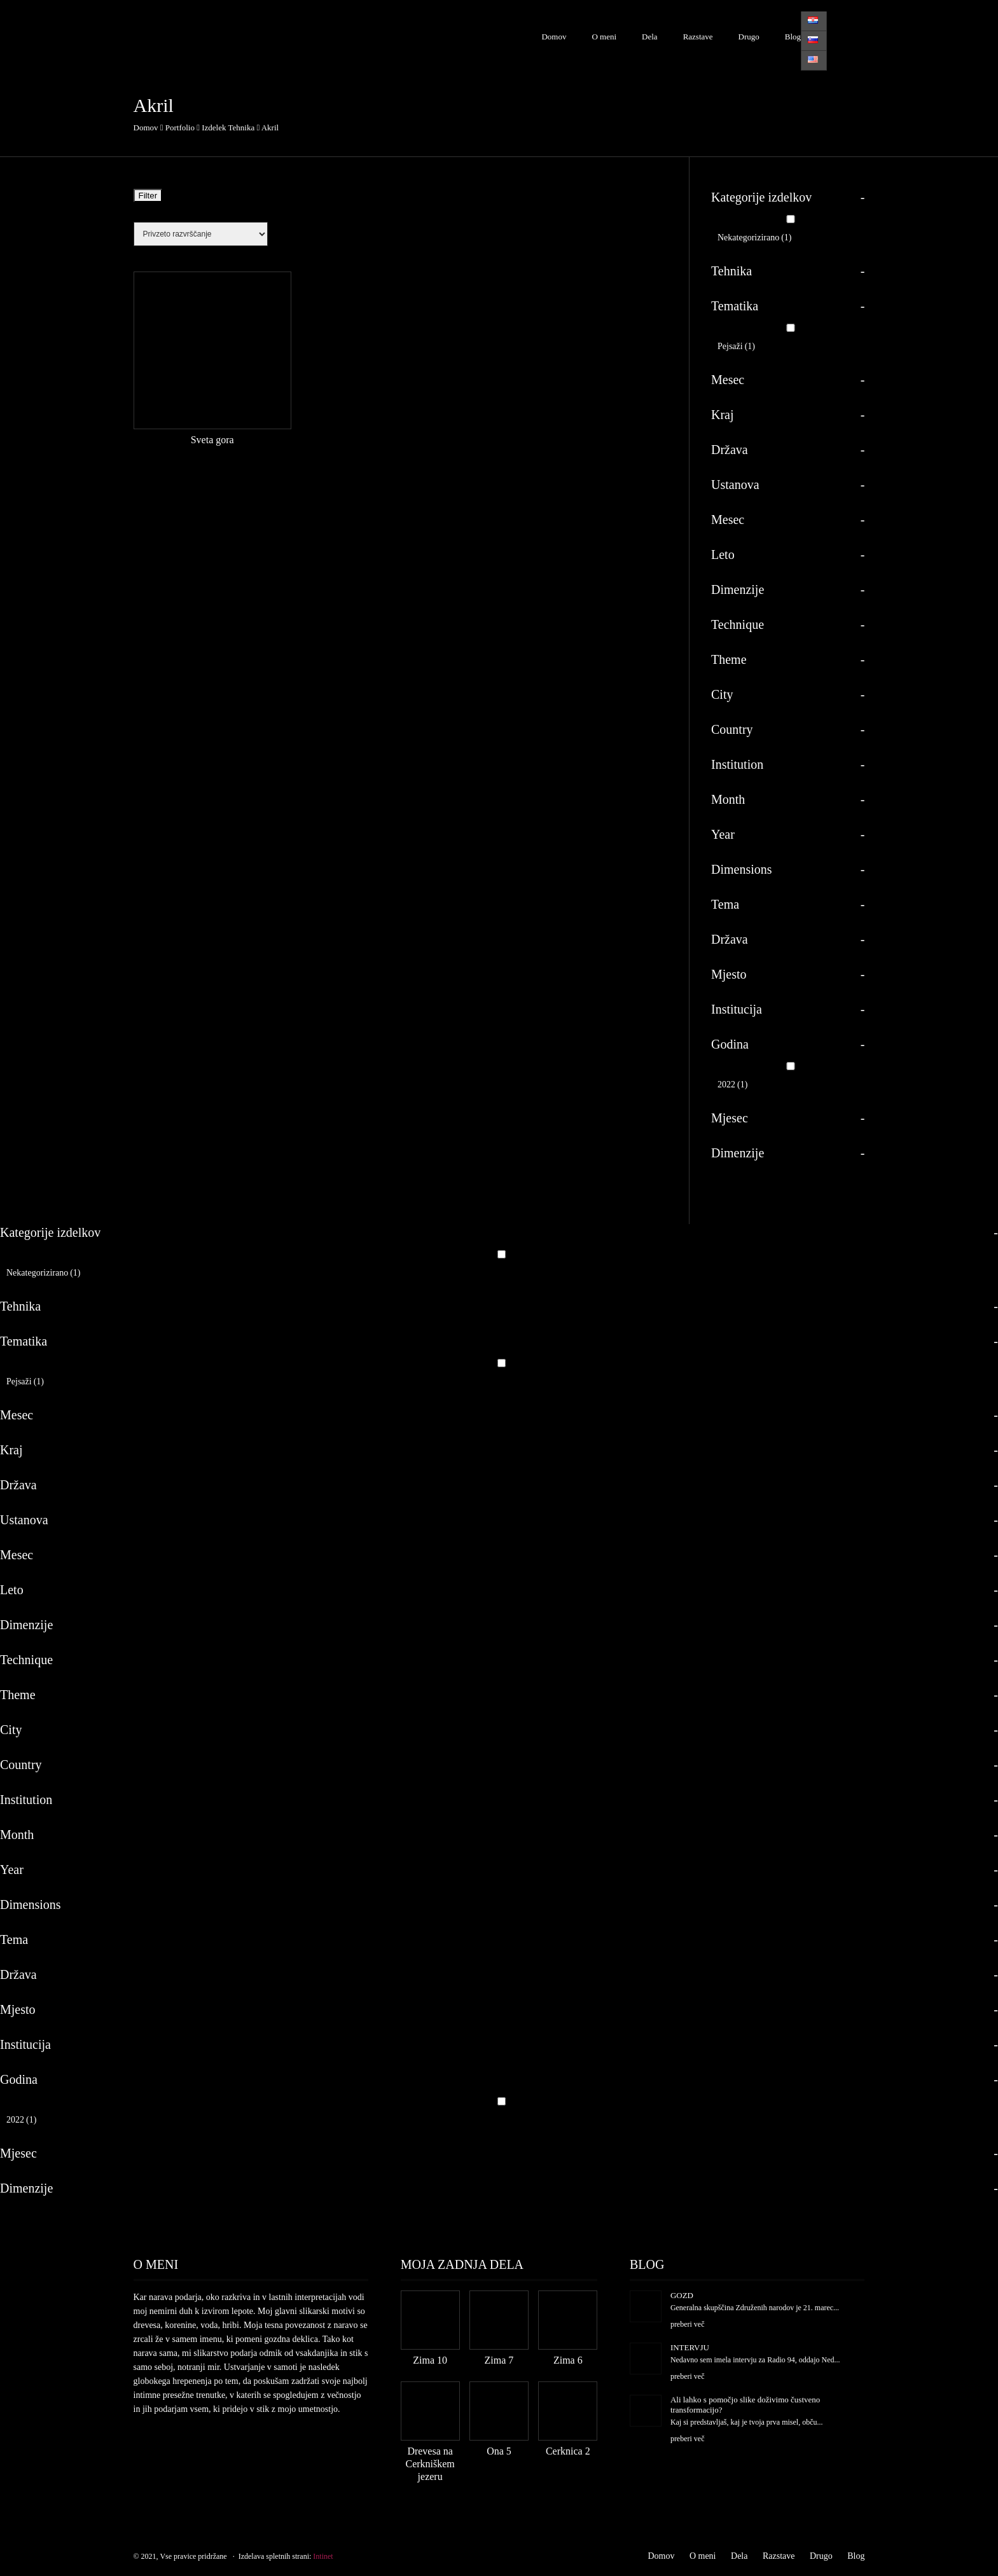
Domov (553, 36)
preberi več (687, 2324)
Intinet (323, 2556)
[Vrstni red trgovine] (201, 234)
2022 (732, 1084)
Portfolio (180, 127)
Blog (793, 36)
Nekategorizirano (754, 237)
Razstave (698, 36)
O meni (604, 36)
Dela (650, 36)
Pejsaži (736, 346)
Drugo (748, 36)
